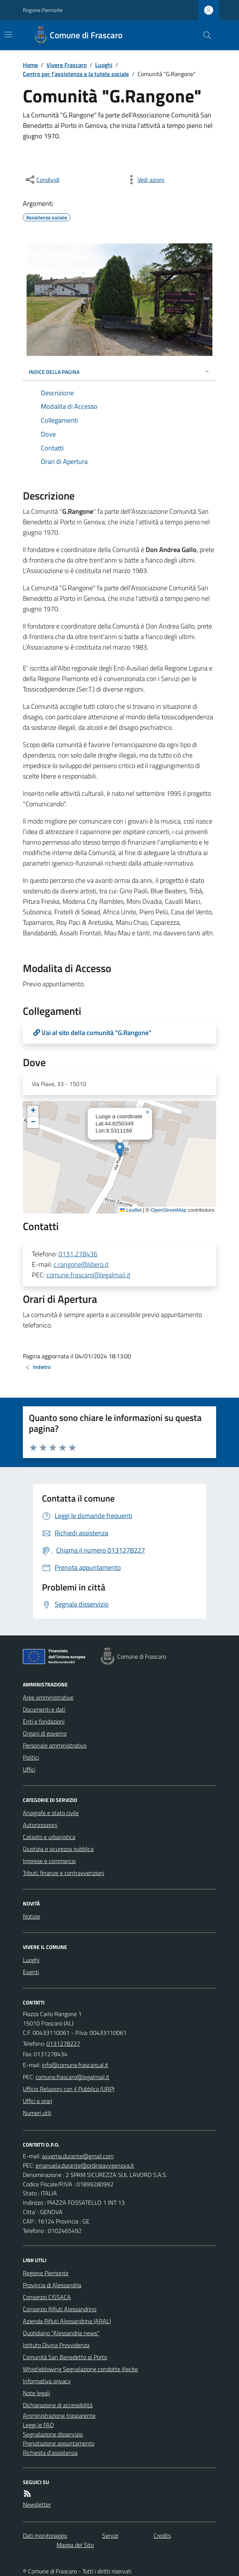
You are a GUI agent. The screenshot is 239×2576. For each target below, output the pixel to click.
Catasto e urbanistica (49, 1836)
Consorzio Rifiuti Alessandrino (59, 2308)
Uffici (29, 1769)
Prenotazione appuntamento (58, 2443)
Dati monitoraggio (45, 2535)
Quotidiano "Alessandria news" (61, 2332)
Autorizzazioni (40, 1824)
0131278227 (63, 2043)
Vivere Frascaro (66, 64)
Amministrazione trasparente (59, 2415)
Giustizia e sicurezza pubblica (58, 1848)
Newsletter (37, 2504)
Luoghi (103, 64)
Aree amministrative (48, 1697)
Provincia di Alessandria (52, 2284)
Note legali (36, 2392)
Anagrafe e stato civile (51, 1812)
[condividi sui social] (42, 180)
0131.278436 (77, 1254)
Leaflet (131, 1210)
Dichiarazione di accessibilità (58, 2404)
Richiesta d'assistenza (50, 2452)
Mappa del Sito (75, 2544)
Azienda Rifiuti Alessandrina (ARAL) (67, 2320)
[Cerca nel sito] (204, 35)
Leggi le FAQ (38, 2424)
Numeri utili (37, 2112)
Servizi (110, 2535)
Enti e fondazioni (43, 1721)
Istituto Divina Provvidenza (56, 2344)
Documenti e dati (44, 1709)
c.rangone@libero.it (81, 1264)
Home (30, 64)
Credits (162, 2535)
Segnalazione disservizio (53, 2434)
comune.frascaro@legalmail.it (88, 1275)
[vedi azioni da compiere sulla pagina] (145, 180)
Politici (31, 1757)
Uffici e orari (37, 2100)
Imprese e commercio (49, 1860)
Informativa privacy (47, 2380)
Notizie (31, 1916)
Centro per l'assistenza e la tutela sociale (76, 73)
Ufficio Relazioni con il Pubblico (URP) (68, 2088)
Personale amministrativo (55, 1745)
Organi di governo (45, 1733)
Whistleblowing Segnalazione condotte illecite (80, 2368)
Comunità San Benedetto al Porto (65, 2356)
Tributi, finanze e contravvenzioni (63, 1872)
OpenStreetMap (168, 1210)
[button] (119, 1149)
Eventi (31, 1971)
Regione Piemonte (43, 10)
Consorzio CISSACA (47, 2296)
